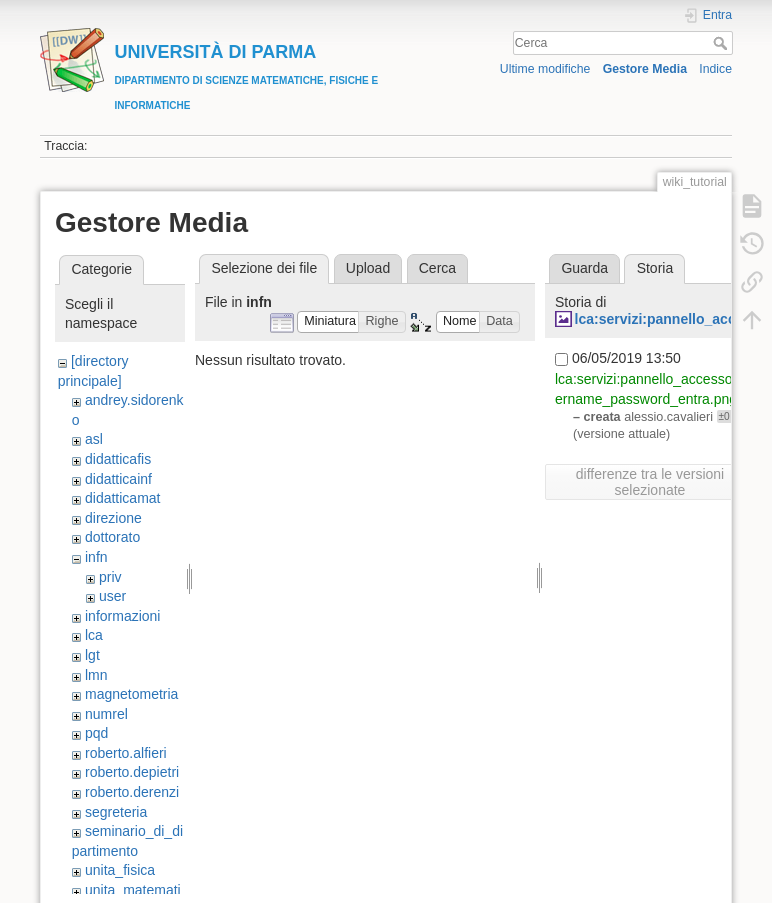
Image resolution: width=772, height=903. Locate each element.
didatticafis (118, 459)
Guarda (584, 268)
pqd (96, 733)
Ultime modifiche (545, 69)
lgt (92, 655)
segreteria (116, 812)
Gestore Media (645, 69)
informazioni (122, 616)
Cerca (722, 43)
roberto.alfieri (126, 753)
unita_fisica (120, 870)
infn (96, 557)
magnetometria (131, 694)
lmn (96, 675)
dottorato (112, 537)
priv (110, 577)
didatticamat (122, 498)
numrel (106, 714)
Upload (368, 268)
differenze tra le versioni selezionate (650, 482)
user (112, 596)
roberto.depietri (132, 772)
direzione (113, 518)
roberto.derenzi (132, 792)
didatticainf (118, 479)
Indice (715, 69)
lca (94, 635)
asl (94, 439)
